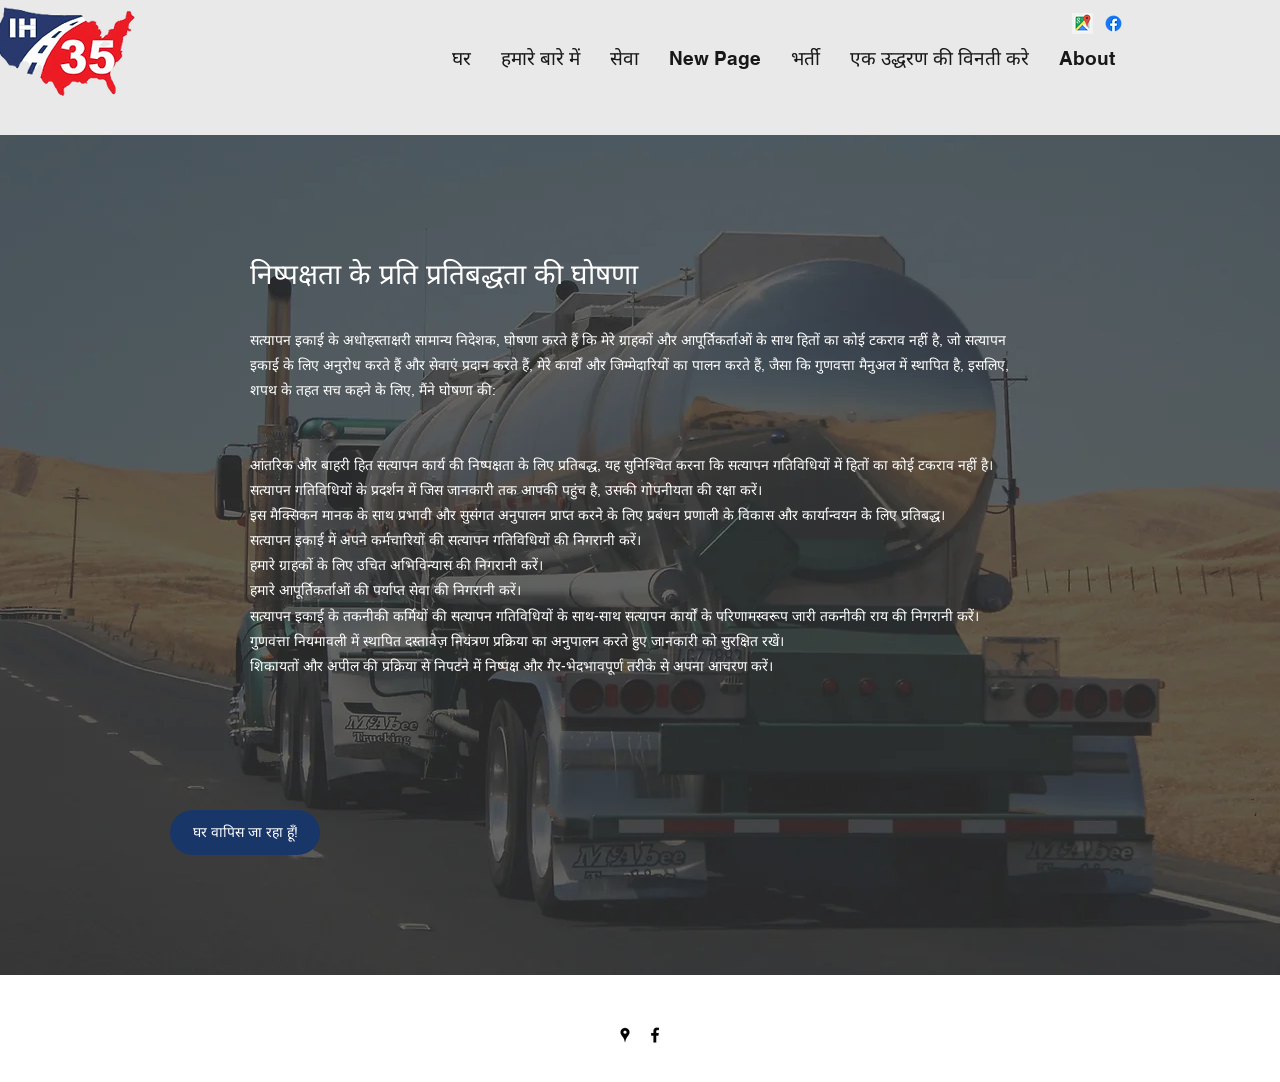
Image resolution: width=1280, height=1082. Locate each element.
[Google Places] (625, 1035)
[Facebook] (1113, 23)
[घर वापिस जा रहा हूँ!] (245, 832)
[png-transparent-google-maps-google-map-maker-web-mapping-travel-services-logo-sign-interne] (1082, 23)
